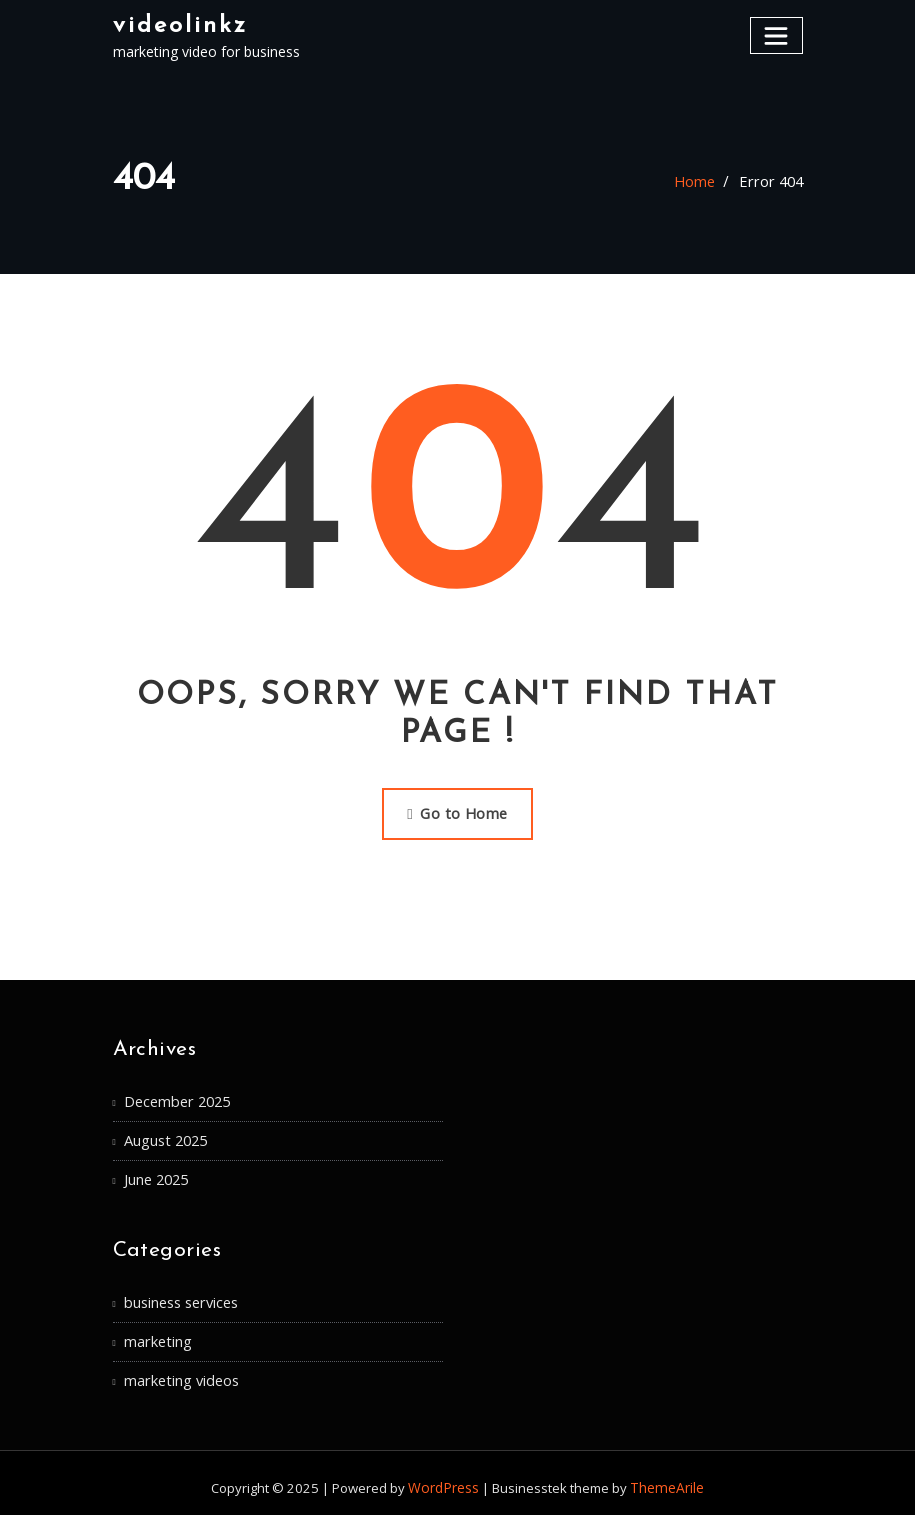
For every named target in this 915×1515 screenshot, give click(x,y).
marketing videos (179, 1371)
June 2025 (156, 1173)
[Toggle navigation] (777, 34)
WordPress (446, 1477)
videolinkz (178, 24)
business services (180, 1295)
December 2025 (176, 1098)
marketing (156, 1333)
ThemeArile (665, 1477)
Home (699, 181)
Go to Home (457, 811)
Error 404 (773, 181)
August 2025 (164, 1136)
